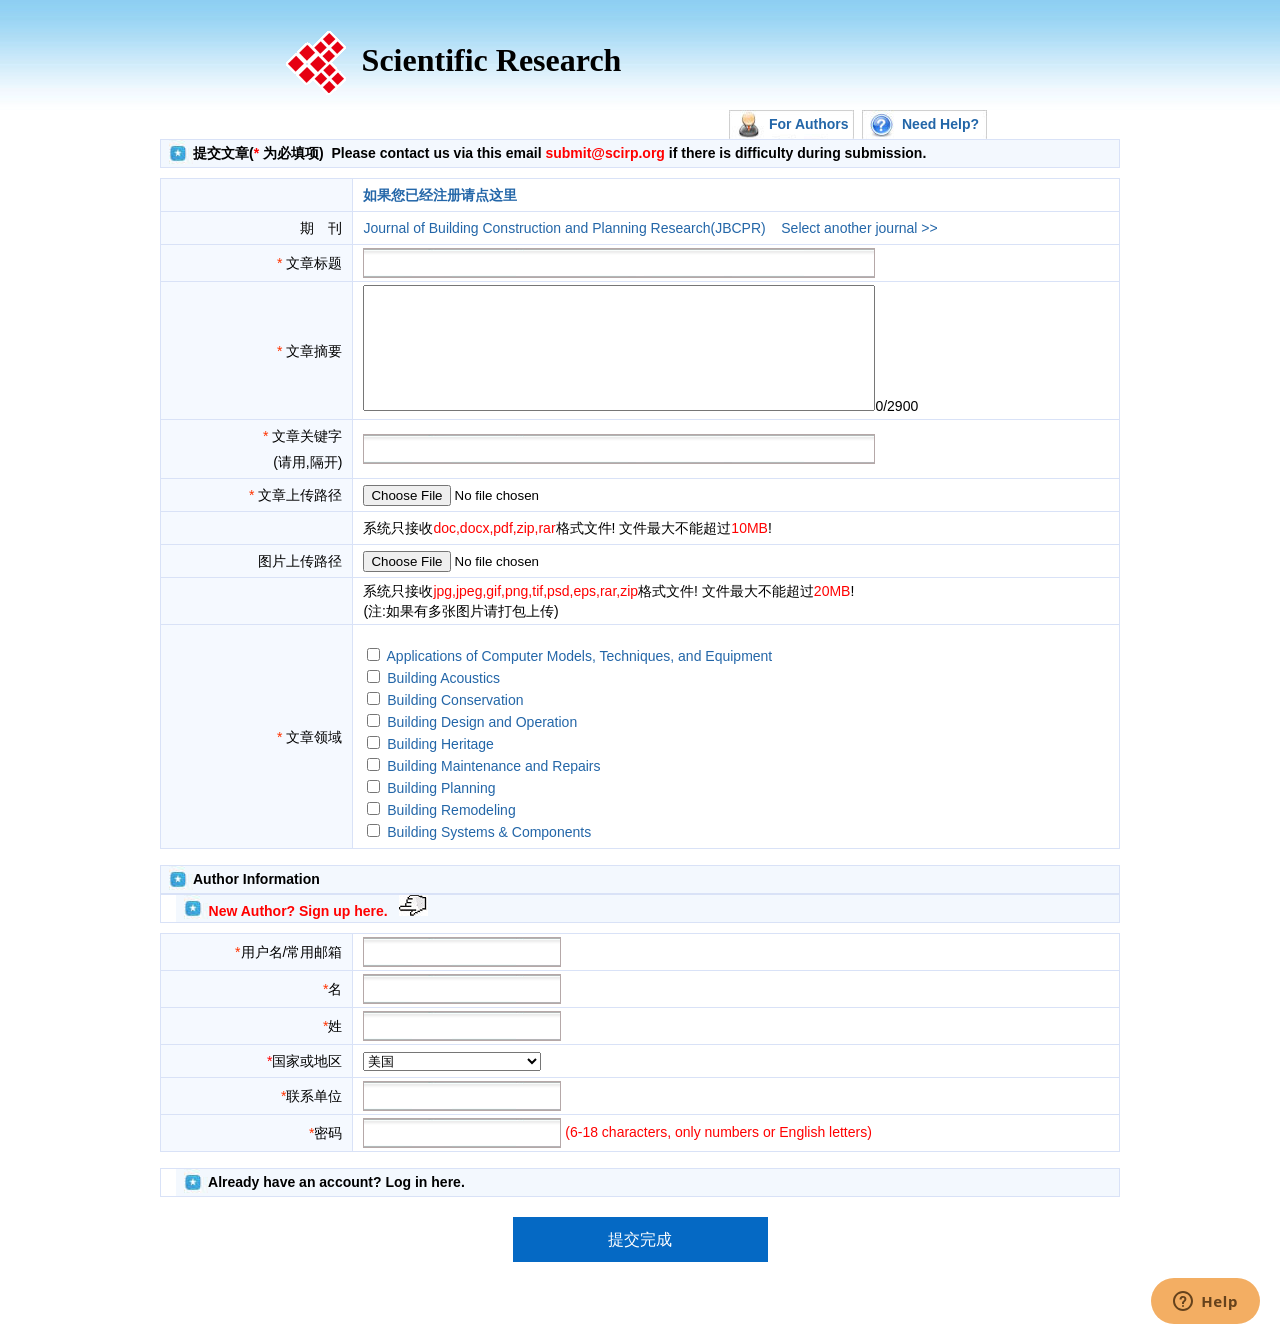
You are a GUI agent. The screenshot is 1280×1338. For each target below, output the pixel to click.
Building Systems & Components (489, 856)
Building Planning (441, 812)
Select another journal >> (859, 228)
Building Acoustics (443, 702)
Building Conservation (455, 724)
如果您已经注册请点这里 (440, 195)
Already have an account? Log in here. (336, 1206)
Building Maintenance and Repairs (493, 790)
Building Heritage (440, 768)
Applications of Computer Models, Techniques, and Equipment (580, 680)
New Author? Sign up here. (298, 935)
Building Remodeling (451, 834)
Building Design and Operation (482, 746)
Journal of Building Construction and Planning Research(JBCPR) (564, 228)
